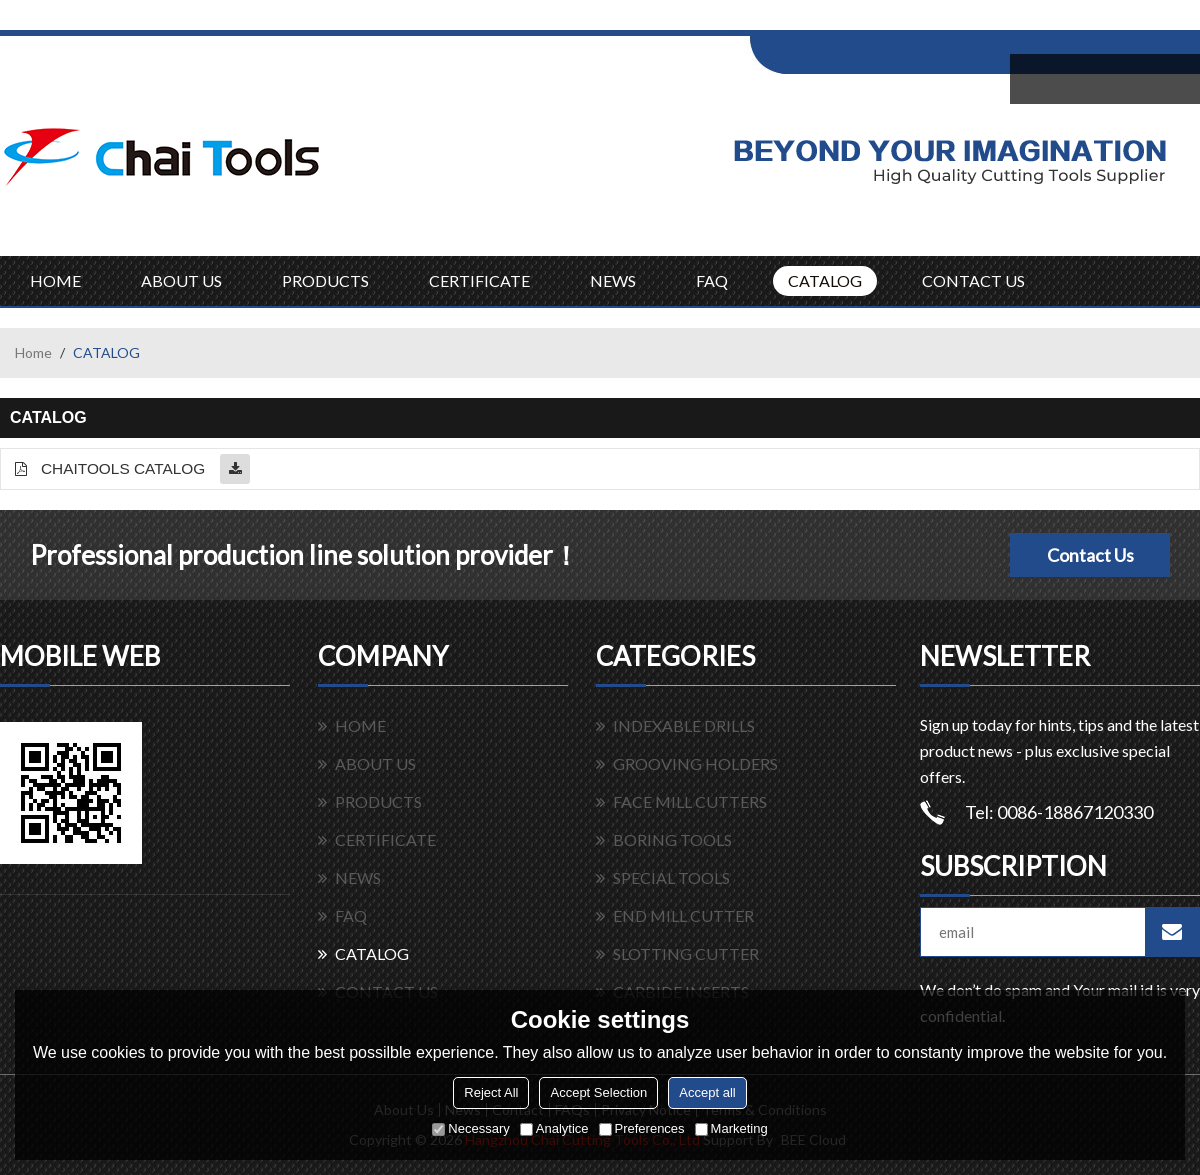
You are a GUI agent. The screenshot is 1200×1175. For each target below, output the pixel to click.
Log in (873, 21)
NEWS (613, 280)
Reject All (491, 1092)
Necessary (470, 1128)
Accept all (707, 1092)
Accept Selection (598, 1092)
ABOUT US (181, 280)
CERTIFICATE (479, 280)
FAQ (712, 280)
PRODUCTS (325, 280)
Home (33, 352)
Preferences (642, 1128)
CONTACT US (973, 280)
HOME (55, 280)
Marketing (731, 1128)
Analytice (554, 1128)
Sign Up (916, 21)
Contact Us (1090, 555)
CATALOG (825, 280)
